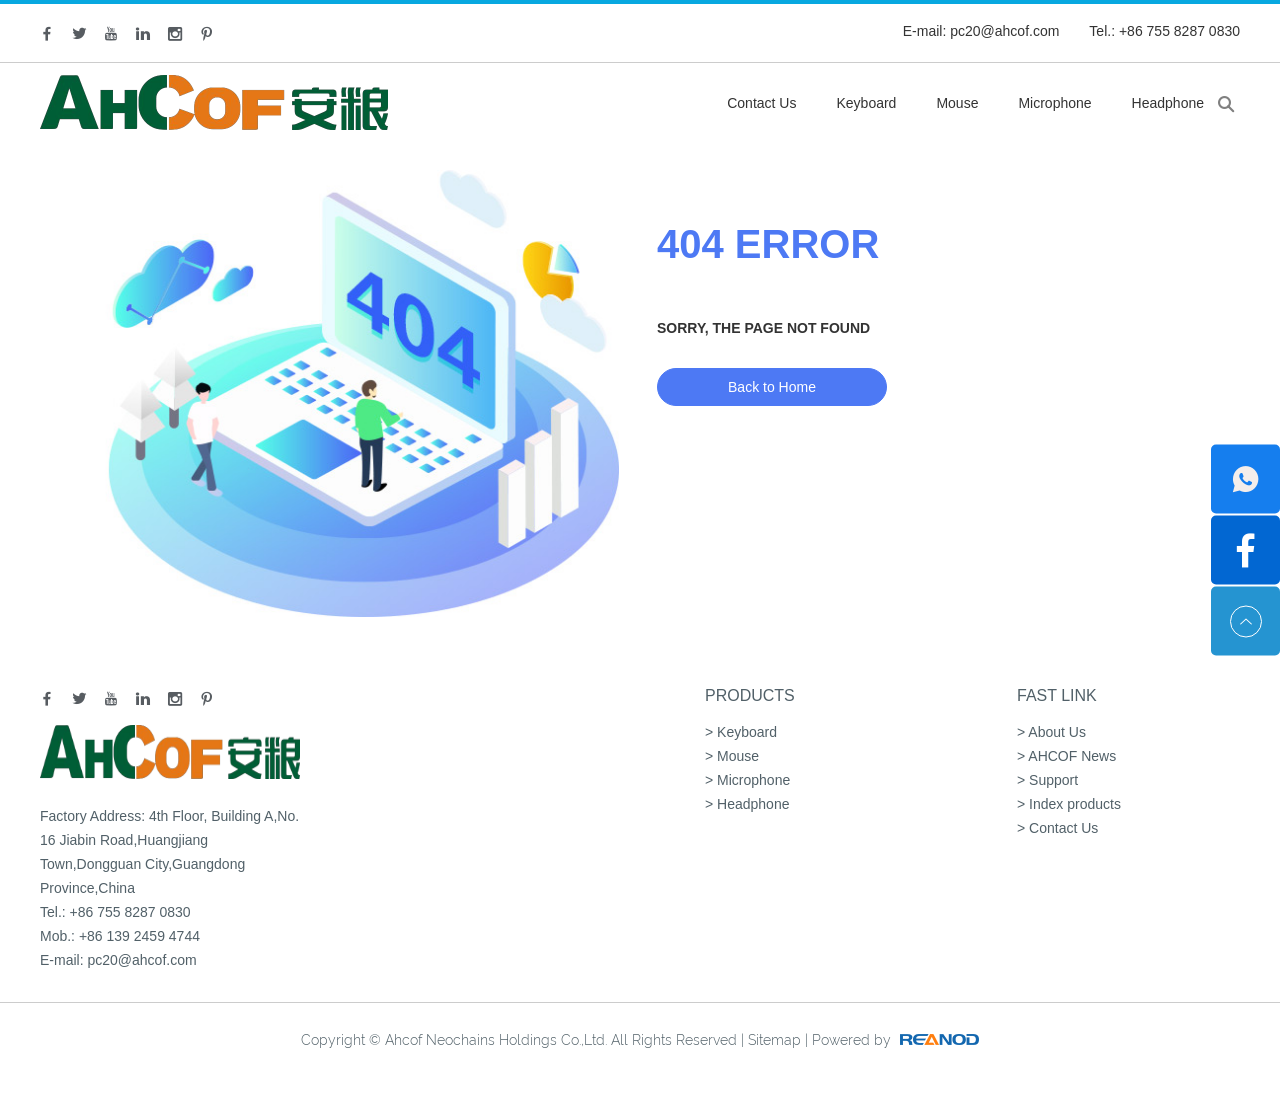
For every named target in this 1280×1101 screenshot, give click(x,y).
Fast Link (1057, 695)
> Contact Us (1057, 828)
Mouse (957, 103)
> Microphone (747, 780)
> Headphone (747, 804)
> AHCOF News (1066, 756)
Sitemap (774, 1040)
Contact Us (761, 103)
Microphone (1054, 103)
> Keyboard (741, 732)
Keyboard (866, 103)
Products (750, 695)
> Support (1047, 780)
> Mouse (732, 756)
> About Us (1051, 732)
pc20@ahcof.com (1004, 31)
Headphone (1168, 103)
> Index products (1069, 804)
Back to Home (772, 387)
